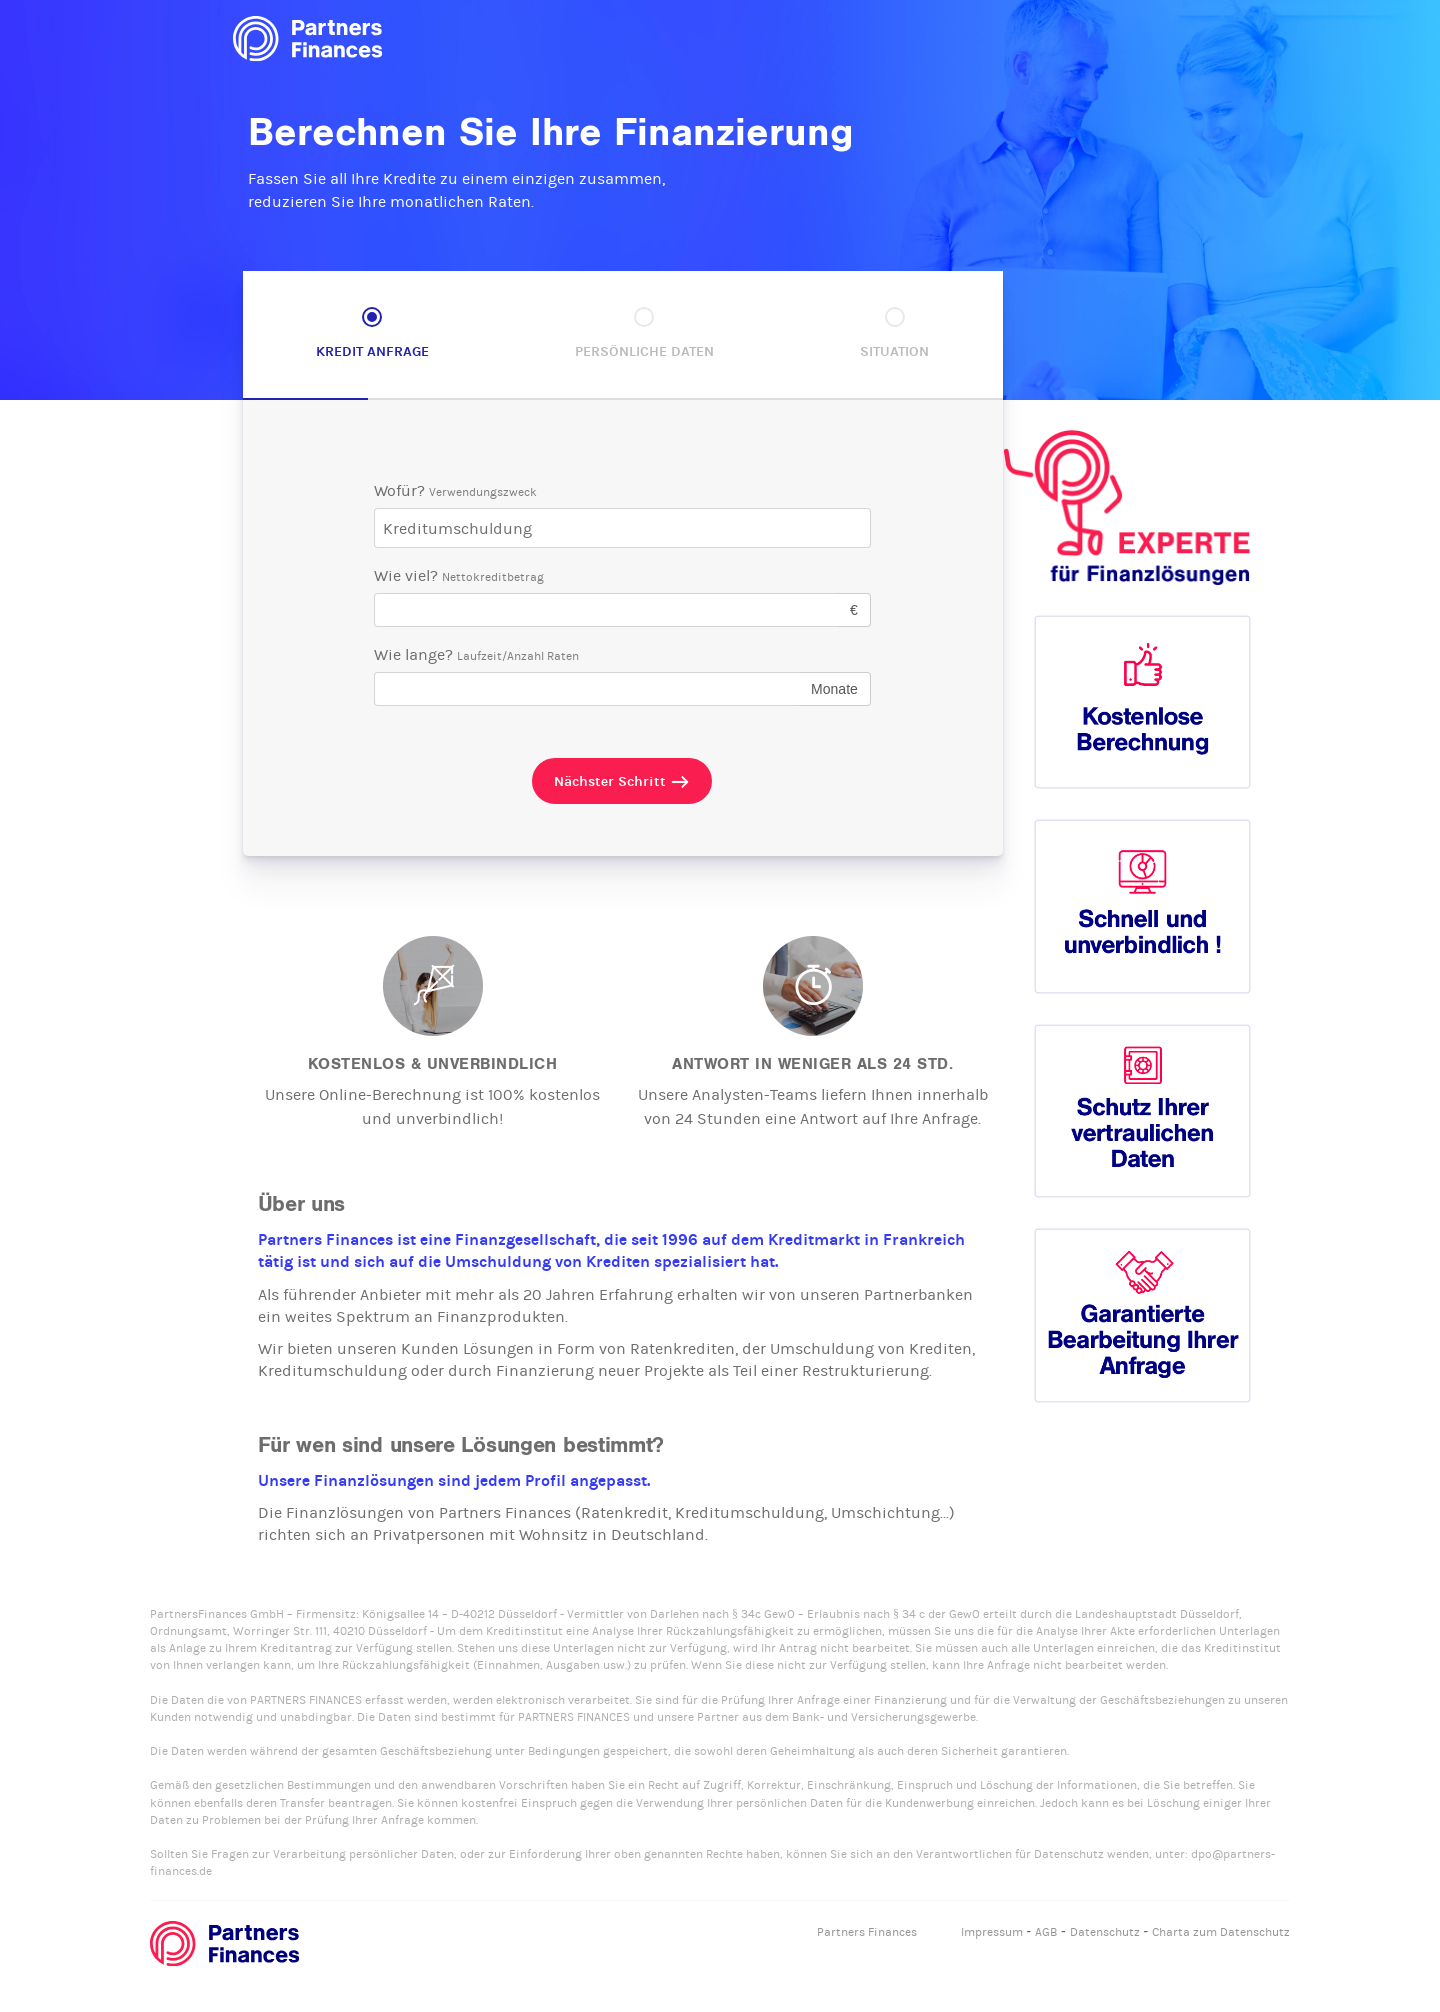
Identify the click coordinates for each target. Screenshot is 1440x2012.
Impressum (992, 1932)
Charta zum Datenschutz (1221, 1932)
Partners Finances (867, 1932)
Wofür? (455, 490)
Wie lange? (476, 654)
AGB (1046, 1932)
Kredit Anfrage (372, 351)
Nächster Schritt (622, 782)
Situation (894, 351)
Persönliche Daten (644, 351)
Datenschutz (1105, 1932)
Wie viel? (459, 575)
